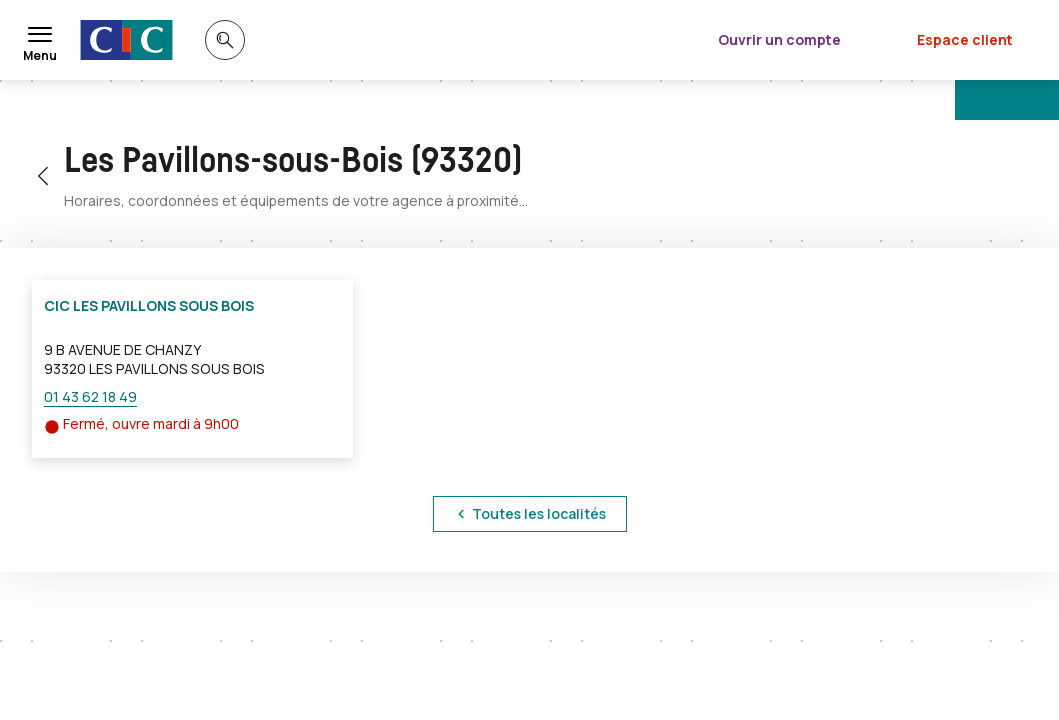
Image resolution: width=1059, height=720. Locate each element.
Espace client (965, 39)
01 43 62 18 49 (90, 396)
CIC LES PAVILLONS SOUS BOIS (149, 305)
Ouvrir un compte (779, 39)
